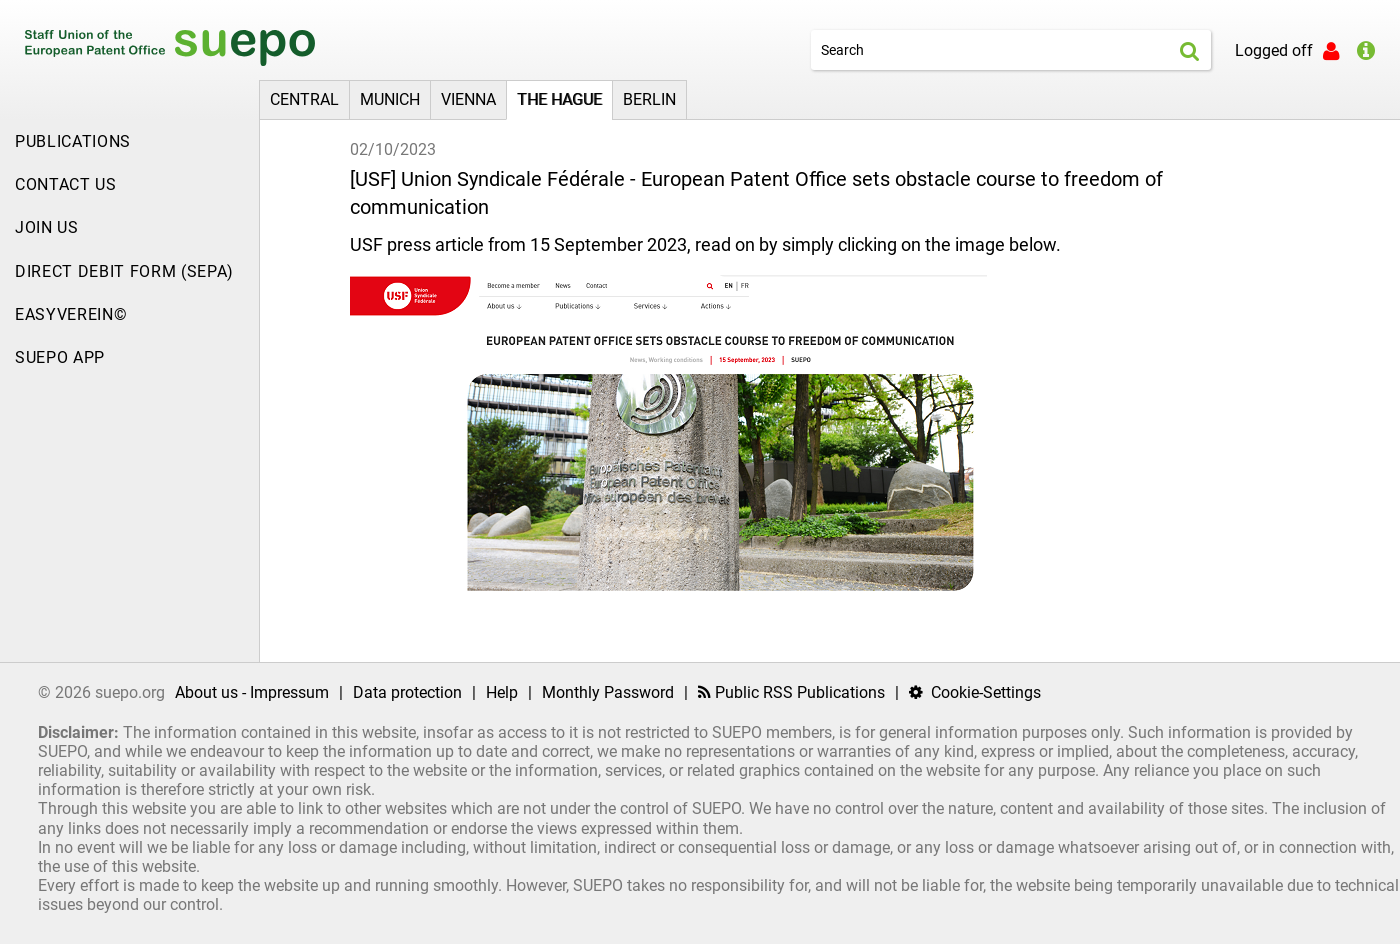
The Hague (559, 99)
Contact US (66, 184)
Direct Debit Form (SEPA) (124, 271)
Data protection (407, 692)
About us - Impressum (252, 692)
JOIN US (47, 227)
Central (304, 99)
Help (502, 692)
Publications (73, 141)
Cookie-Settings (975, 692)
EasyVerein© (71, 314)
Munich (390, 99)
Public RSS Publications (791, 692)
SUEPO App (60, 357)
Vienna (468, 99)
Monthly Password (608, 692)
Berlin (649, 99)
